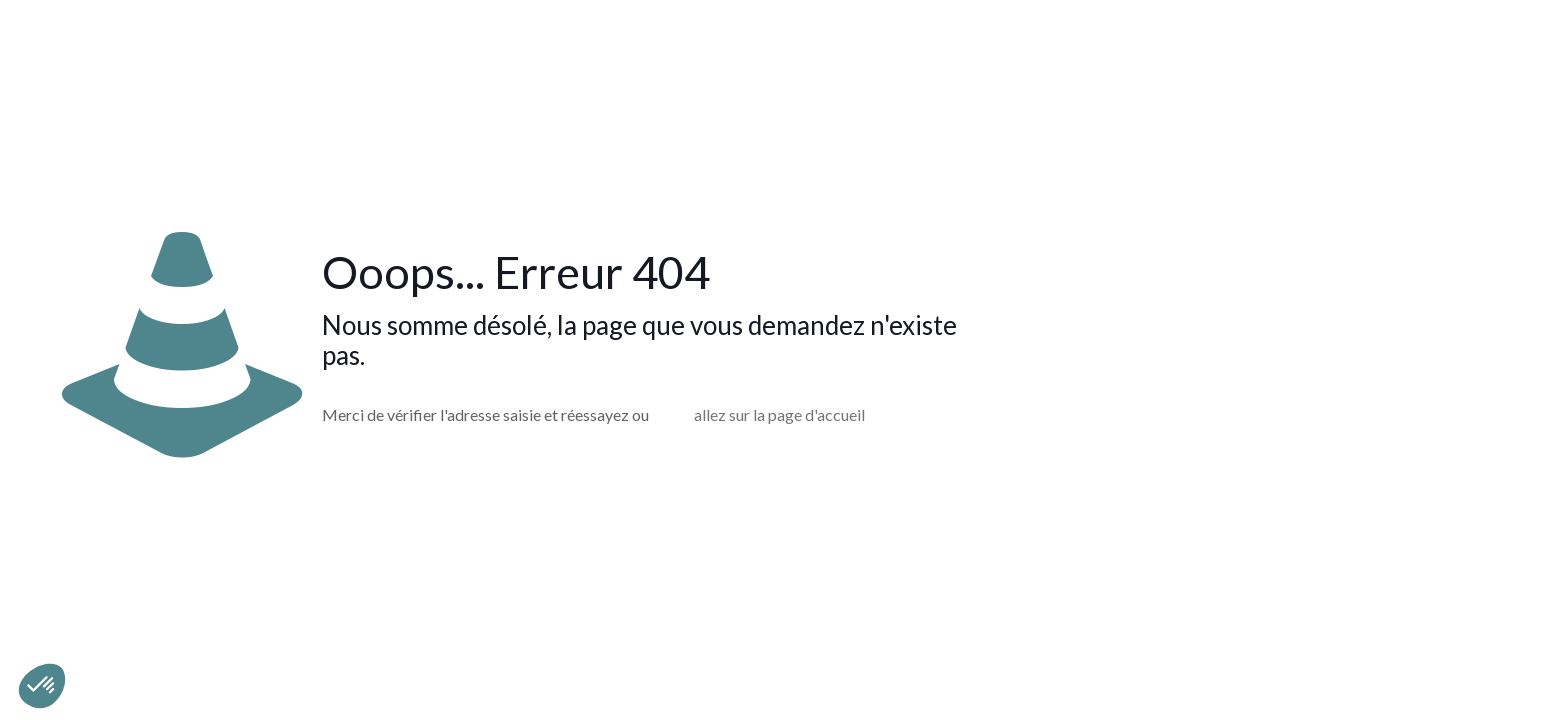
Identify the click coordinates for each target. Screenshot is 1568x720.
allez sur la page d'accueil (779, 414)
